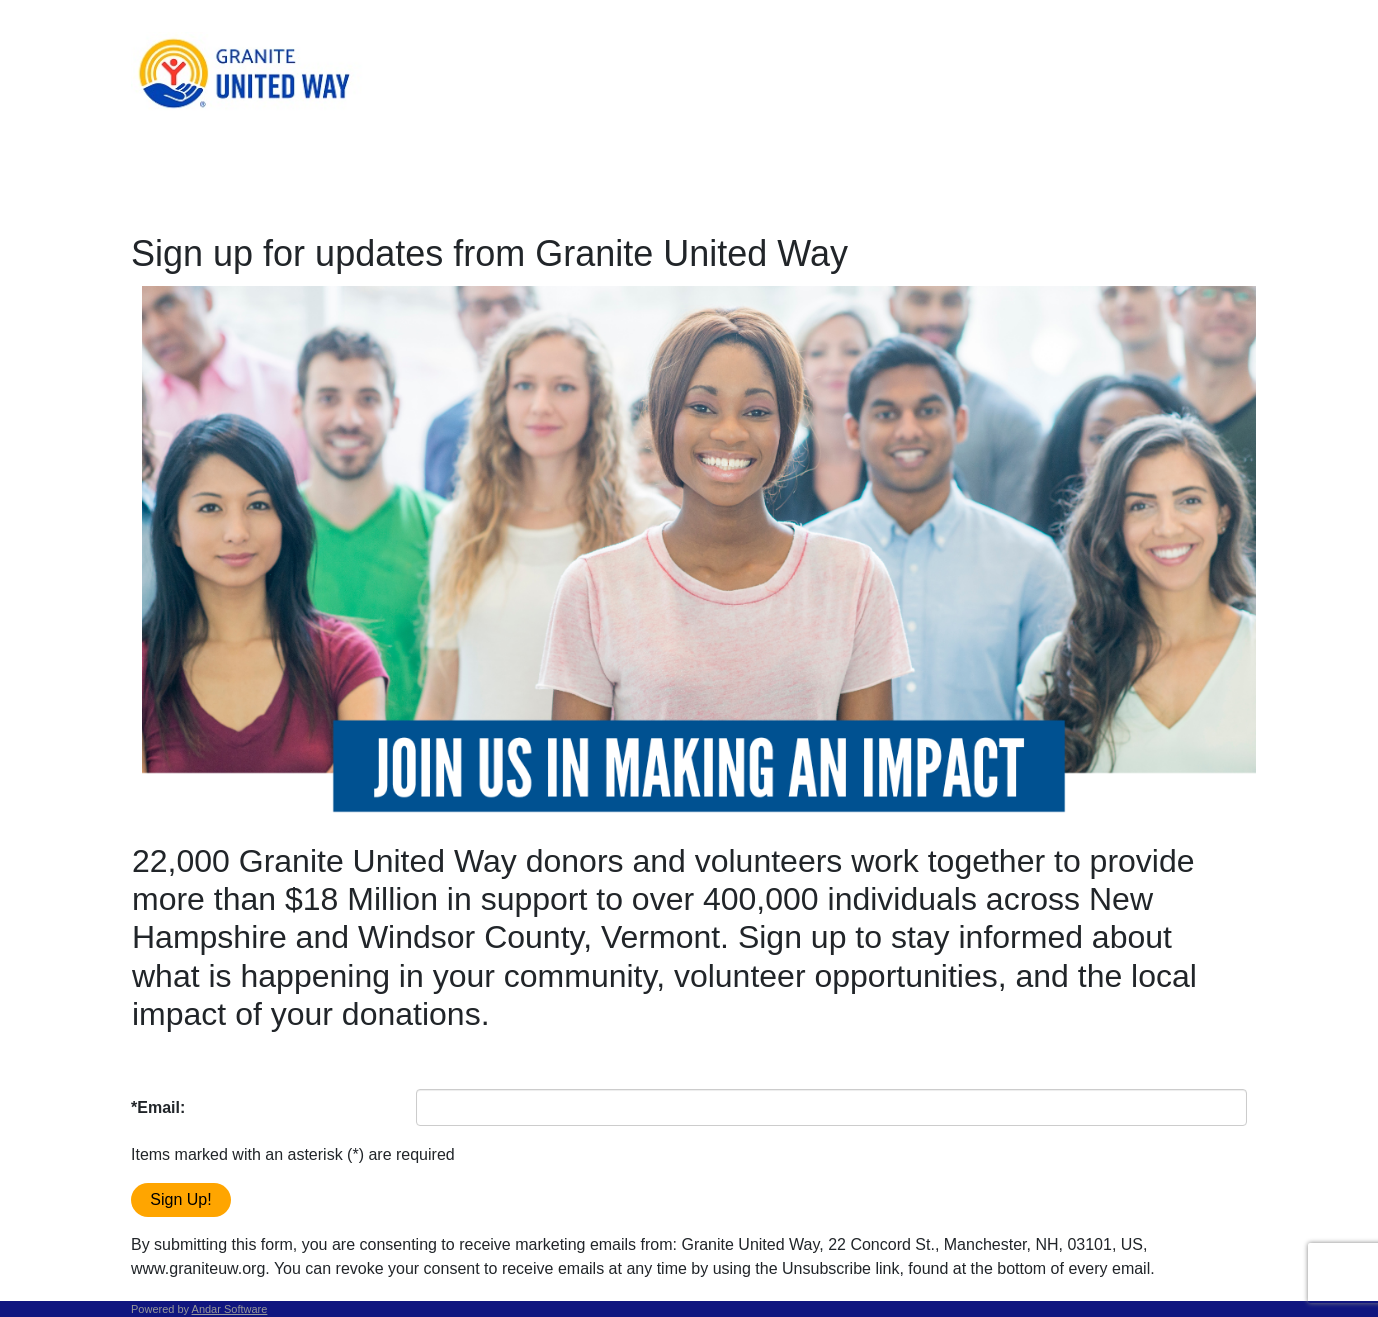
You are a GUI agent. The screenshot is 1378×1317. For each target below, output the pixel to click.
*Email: (158, 1107)
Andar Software (230, 1309)
